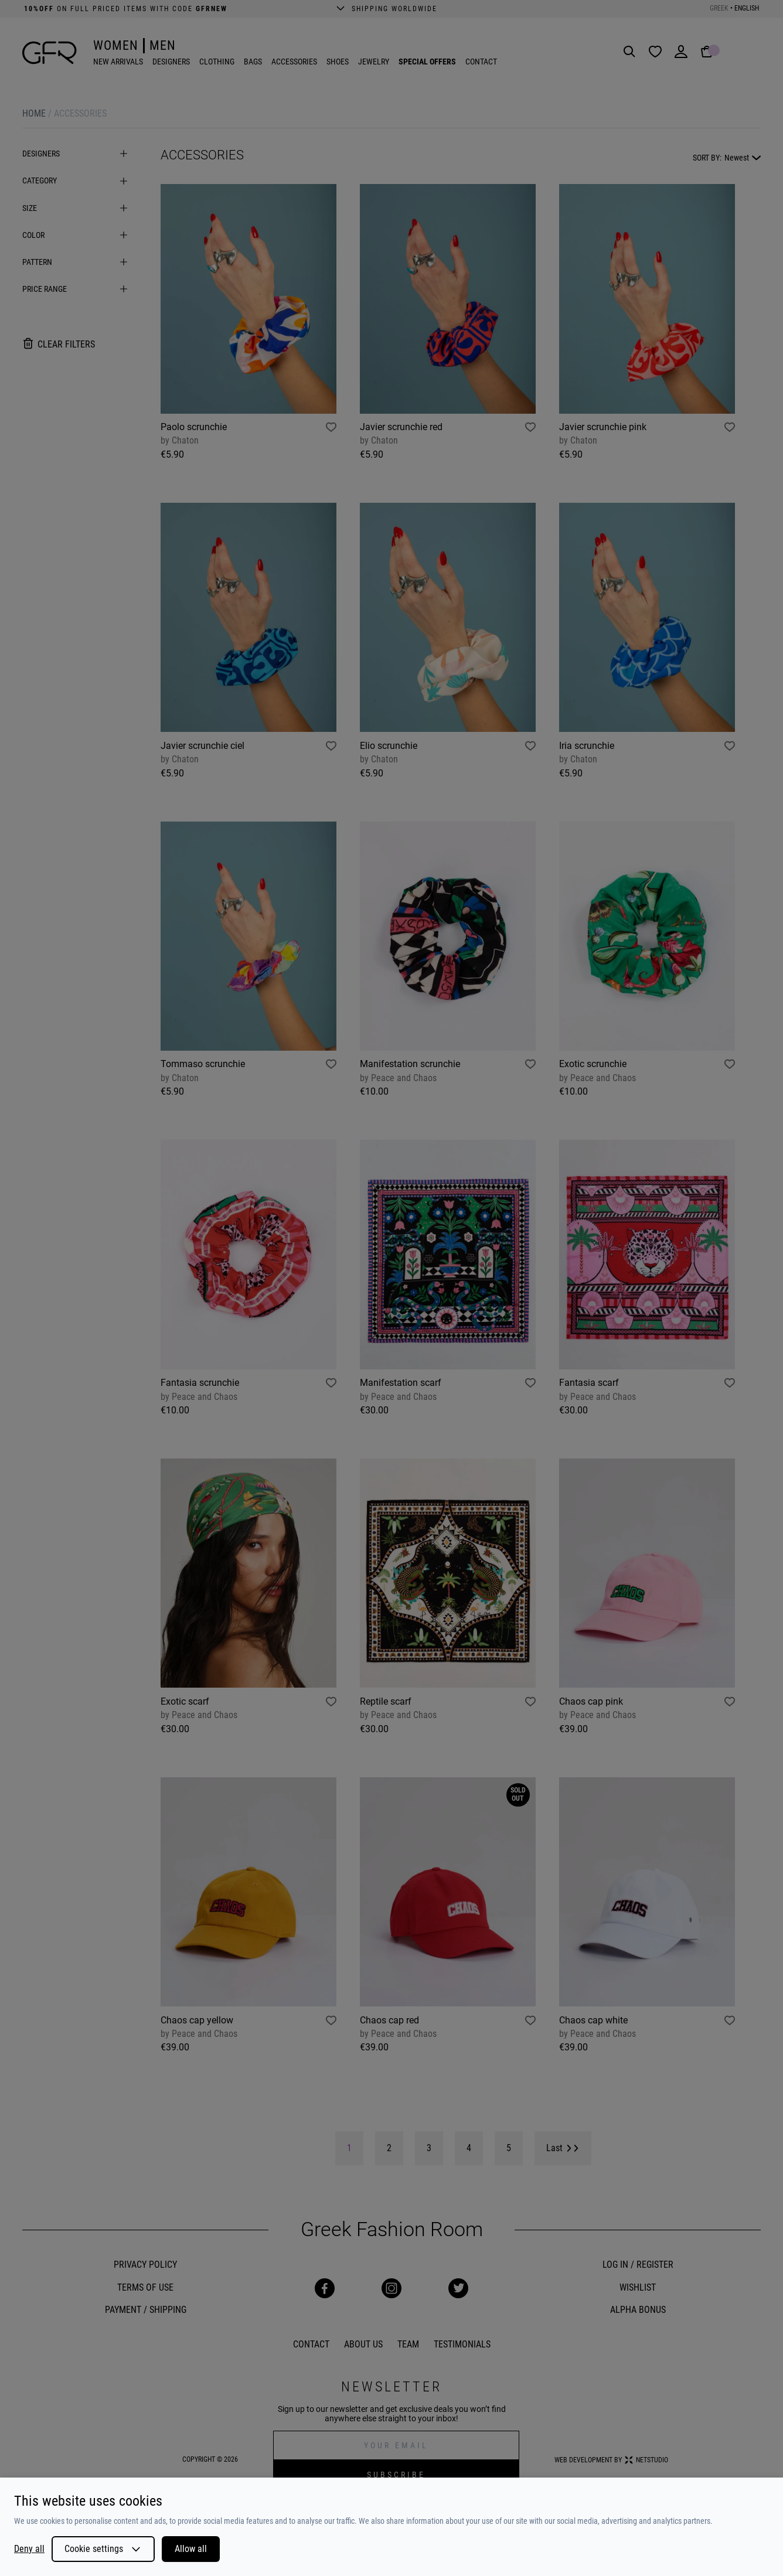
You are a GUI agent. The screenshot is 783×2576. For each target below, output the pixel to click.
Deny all (29, 2549)
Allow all (191, 2548)
